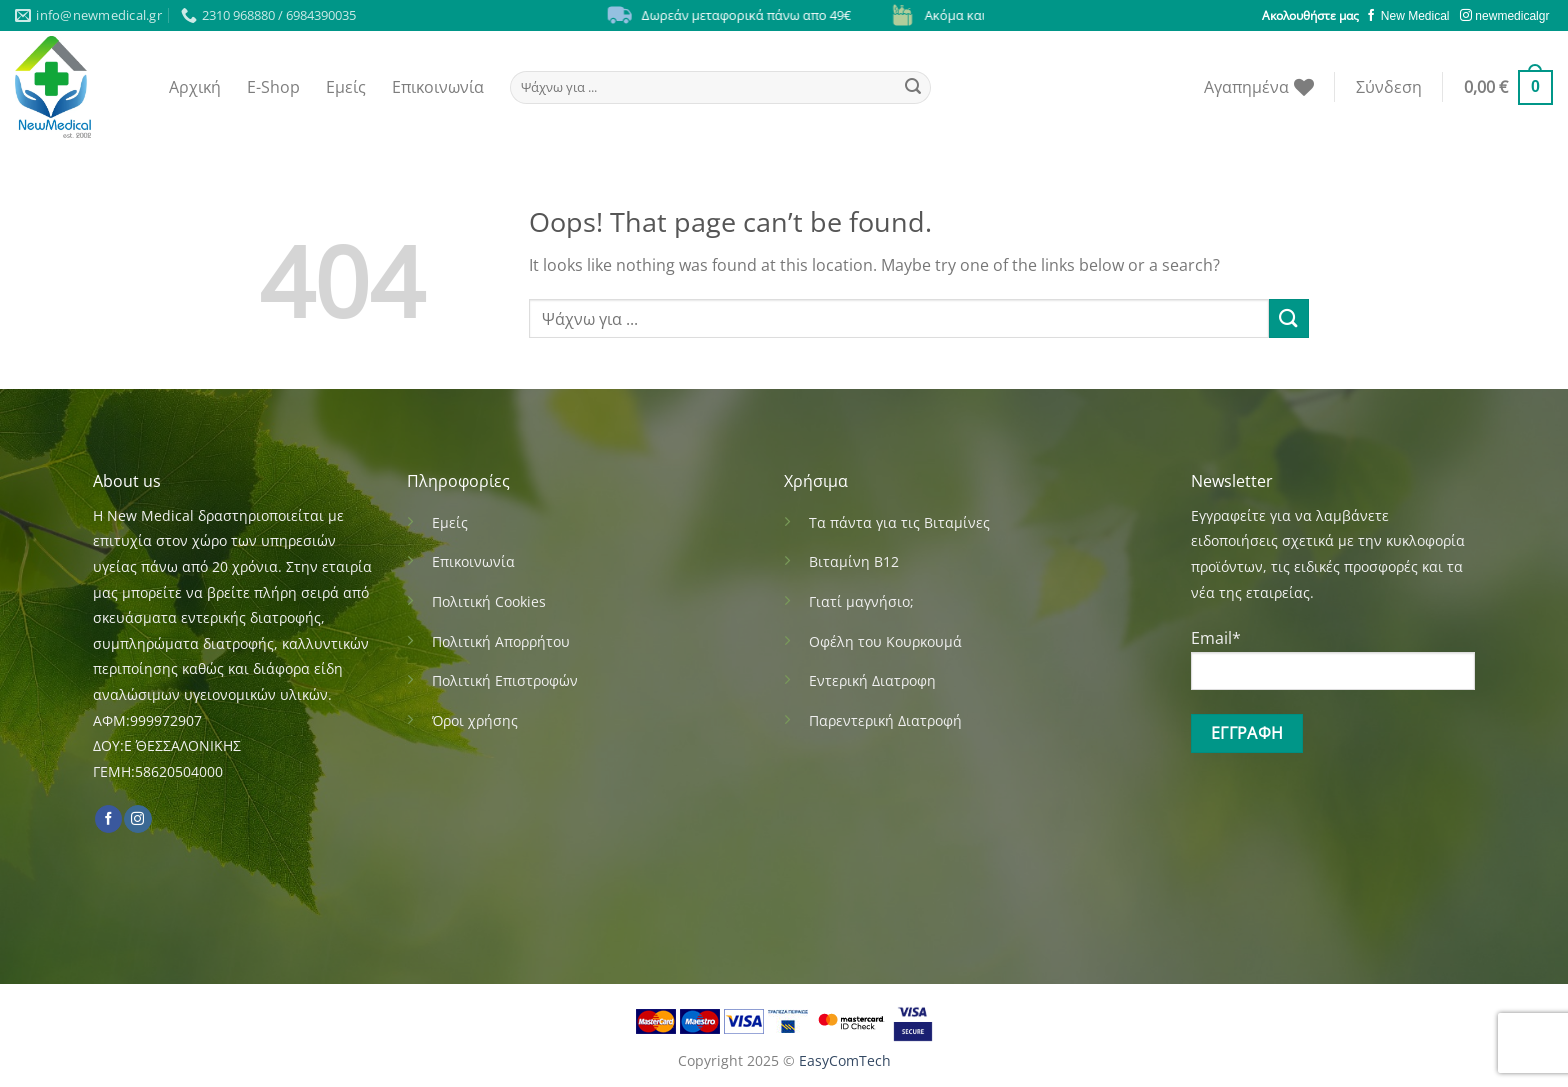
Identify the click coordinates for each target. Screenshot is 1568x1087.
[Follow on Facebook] (108, 819)
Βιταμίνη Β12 (854, 561)
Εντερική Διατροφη (872, 680)
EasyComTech (845, 1060)
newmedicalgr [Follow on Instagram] (1504, 16)
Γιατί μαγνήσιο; (861, 601)
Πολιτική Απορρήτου (501, 641)
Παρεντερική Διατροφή (885, 720)
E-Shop (273, 87)
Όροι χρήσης (475, 720)
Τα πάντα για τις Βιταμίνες (899, 522)
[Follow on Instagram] (137, 819)
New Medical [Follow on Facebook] (1408, 16)
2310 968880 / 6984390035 (268, 15)
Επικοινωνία (438, 87)
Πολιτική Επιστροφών (505, 680)
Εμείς (346, 87)
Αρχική (195, 87)
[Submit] (913, 87)
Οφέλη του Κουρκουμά (885, 641)
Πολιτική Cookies (489, 601)
